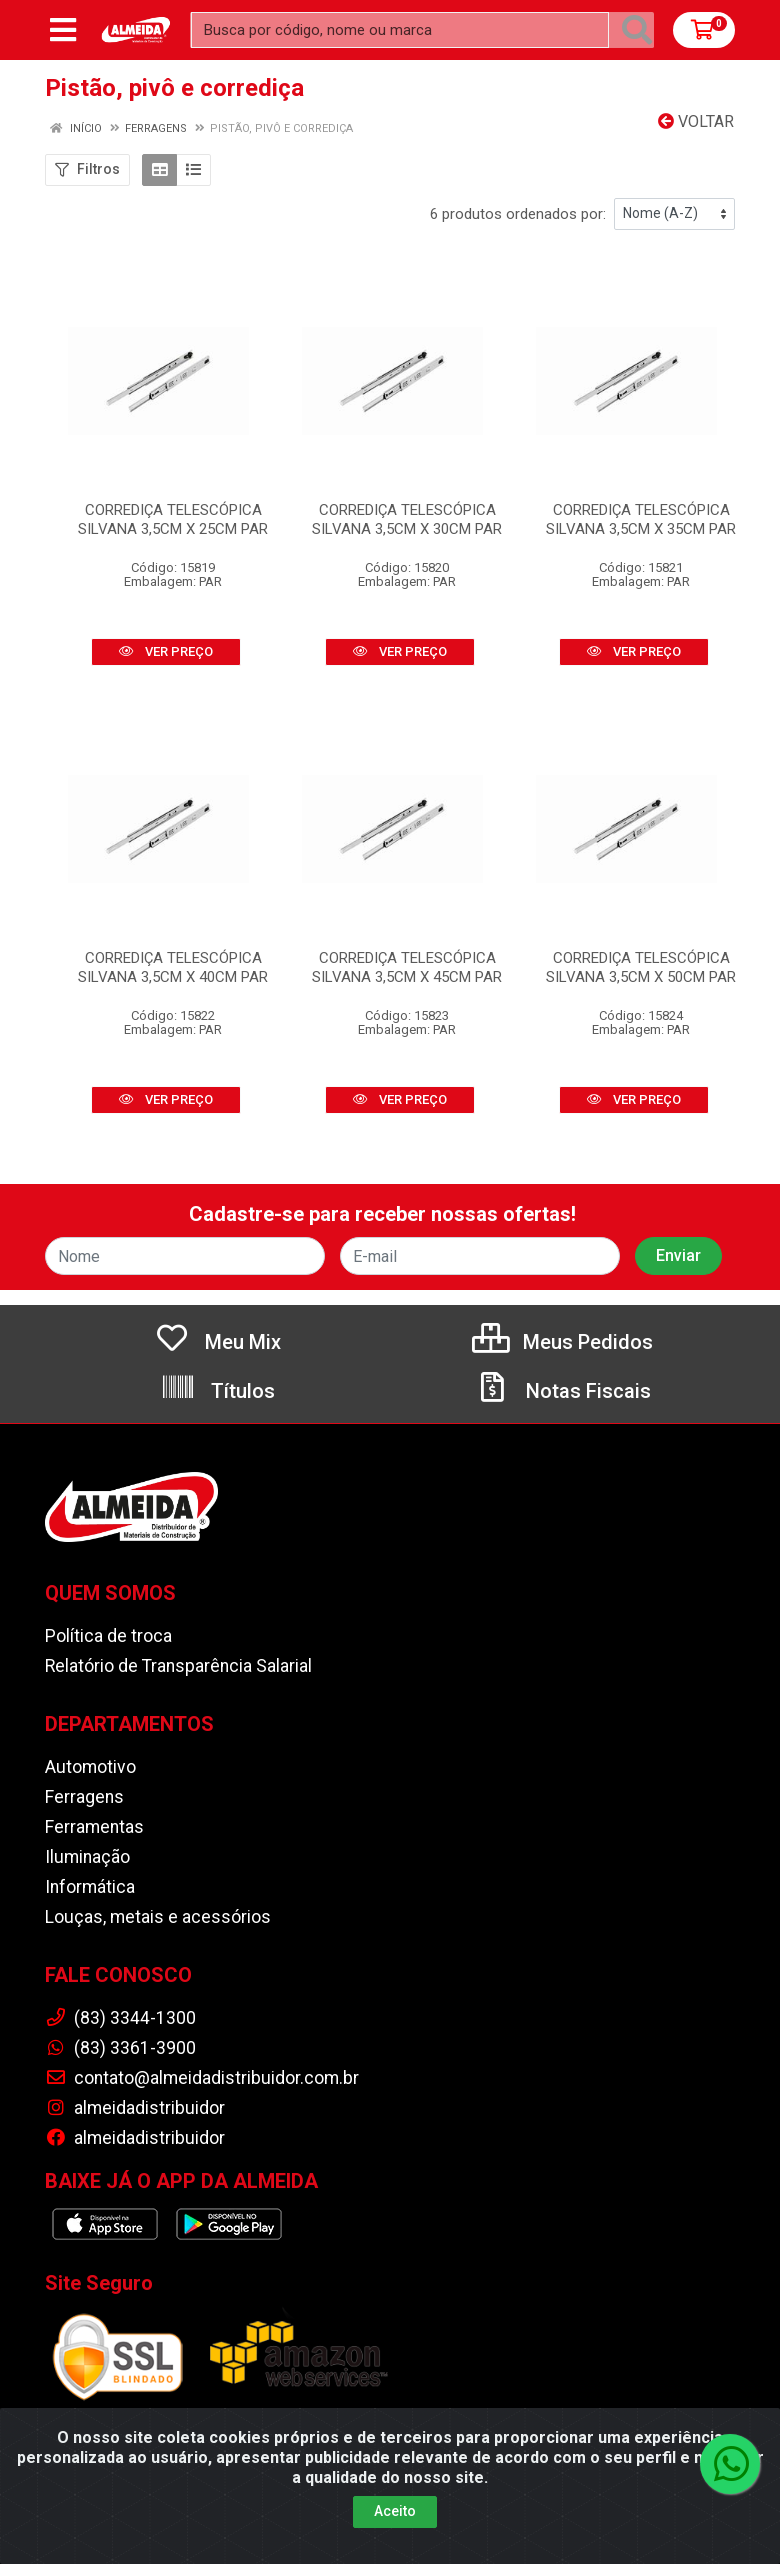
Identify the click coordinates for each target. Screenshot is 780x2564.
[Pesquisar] (637, 30)
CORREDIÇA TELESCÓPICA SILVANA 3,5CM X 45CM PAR (407, 967)
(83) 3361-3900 (120, 2048)
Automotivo (90, 1767)
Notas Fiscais (563, 1391)
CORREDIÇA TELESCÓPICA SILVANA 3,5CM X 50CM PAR (641, 967)
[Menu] (63, 30)
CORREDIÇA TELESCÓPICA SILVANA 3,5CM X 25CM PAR (173, 519)
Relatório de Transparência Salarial (178, 1666)
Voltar (696, 121)
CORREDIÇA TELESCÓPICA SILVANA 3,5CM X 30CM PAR (407, 519)
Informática (90, 1887)
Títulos (217, 1391)
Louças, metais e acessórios (158, 1917)
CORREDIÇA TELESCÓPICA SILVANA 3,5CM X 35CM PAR (641, 519)
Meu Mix (217, 1342)
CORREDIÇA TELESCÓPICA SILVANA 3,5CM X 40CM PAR (173, 967)
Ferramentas (94, 1827)
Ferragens (84, 1797)
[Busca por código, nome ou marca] (400, 30)
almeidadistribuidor (135, 2108)
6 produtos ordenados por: (518, 214)
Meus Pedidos (562, 1342)
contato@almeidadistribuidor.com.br (202, 2078)
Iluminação (87, 1857)
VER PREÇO (166, 651)
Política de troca (108, 1636)
